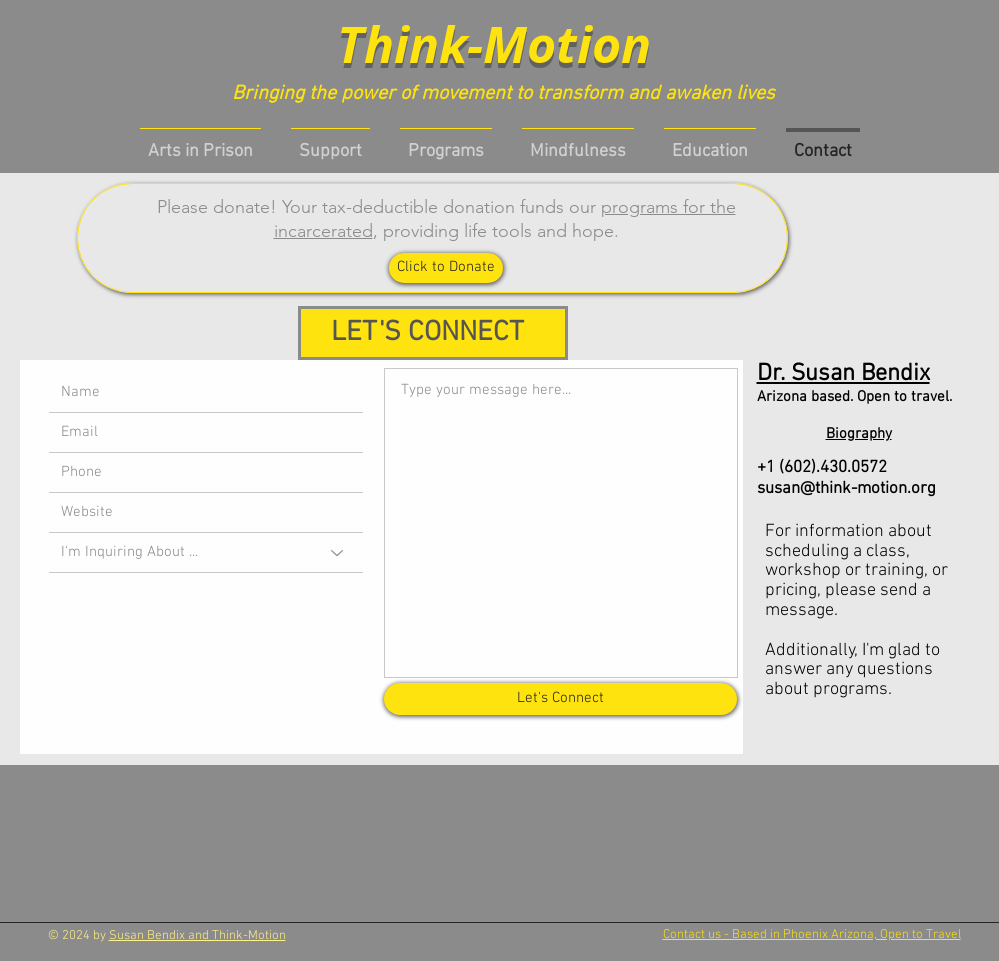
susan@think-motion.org (846, 489)
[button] (446, 142)
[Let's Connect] (560, 699)
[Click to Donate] (446, 268)
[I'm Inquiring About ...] (206, 553)
